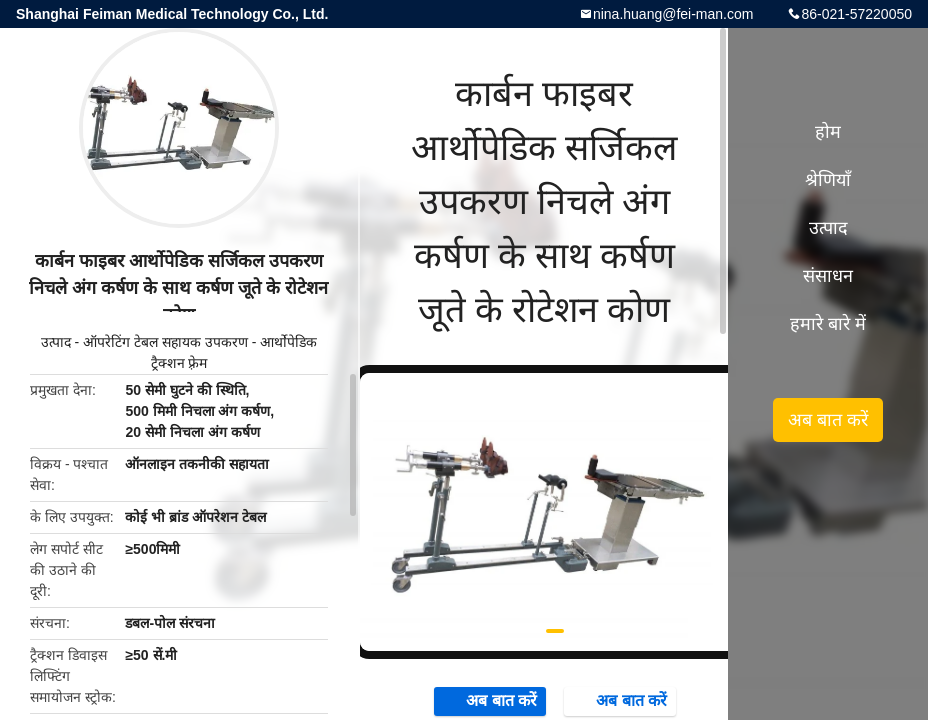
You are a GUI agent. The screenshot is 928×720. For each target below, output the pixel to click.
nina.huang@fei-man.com (673, 14)
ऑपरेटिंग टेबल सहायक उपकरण (165, 342)
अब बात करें (491, 701)
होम (828, 132)
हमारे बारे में (828, 324)
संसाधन (828, 276)
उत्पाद (56, 342)
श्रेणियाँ (828, 180)
